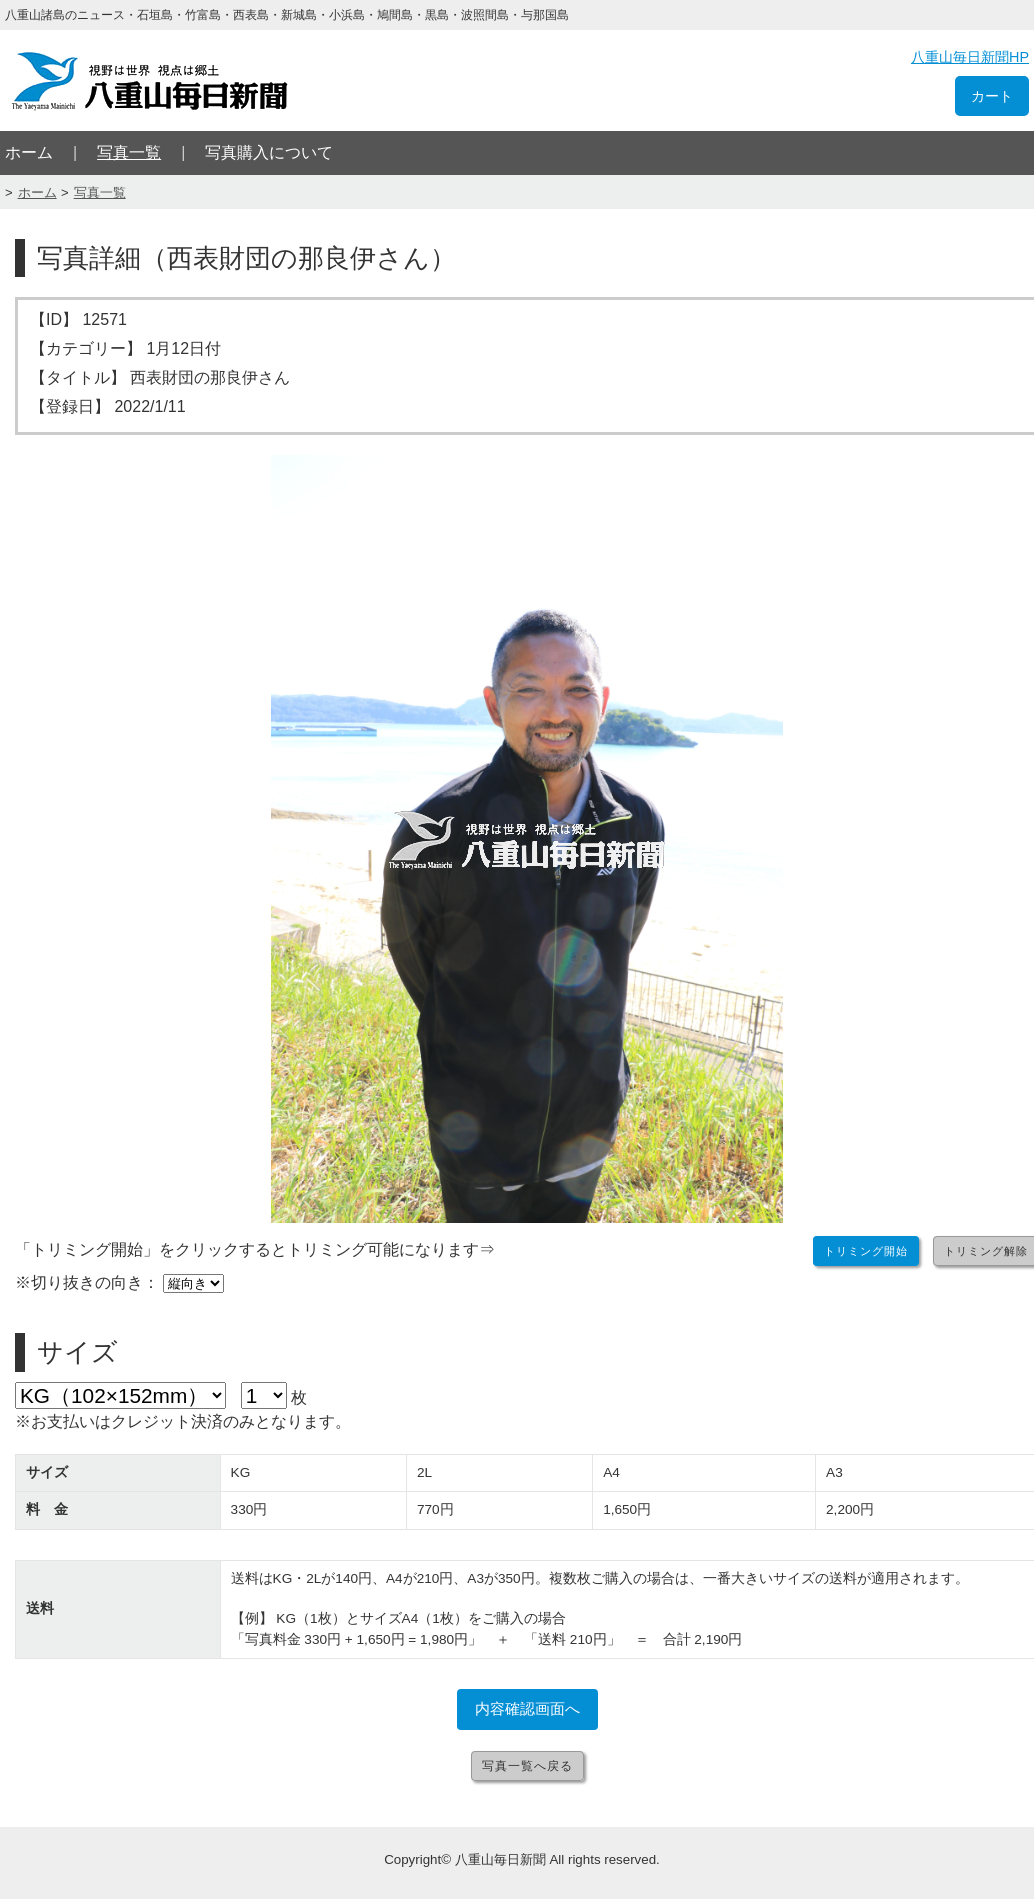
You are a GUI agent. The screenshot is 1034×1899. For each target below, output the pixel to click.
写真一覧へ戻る (527, 1766)
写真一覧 (129, 152)
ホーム (29, 152)
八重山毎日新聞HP (970, 57)
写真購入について (269, 152)
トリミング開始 (866, 1251)
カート (992, 96)
